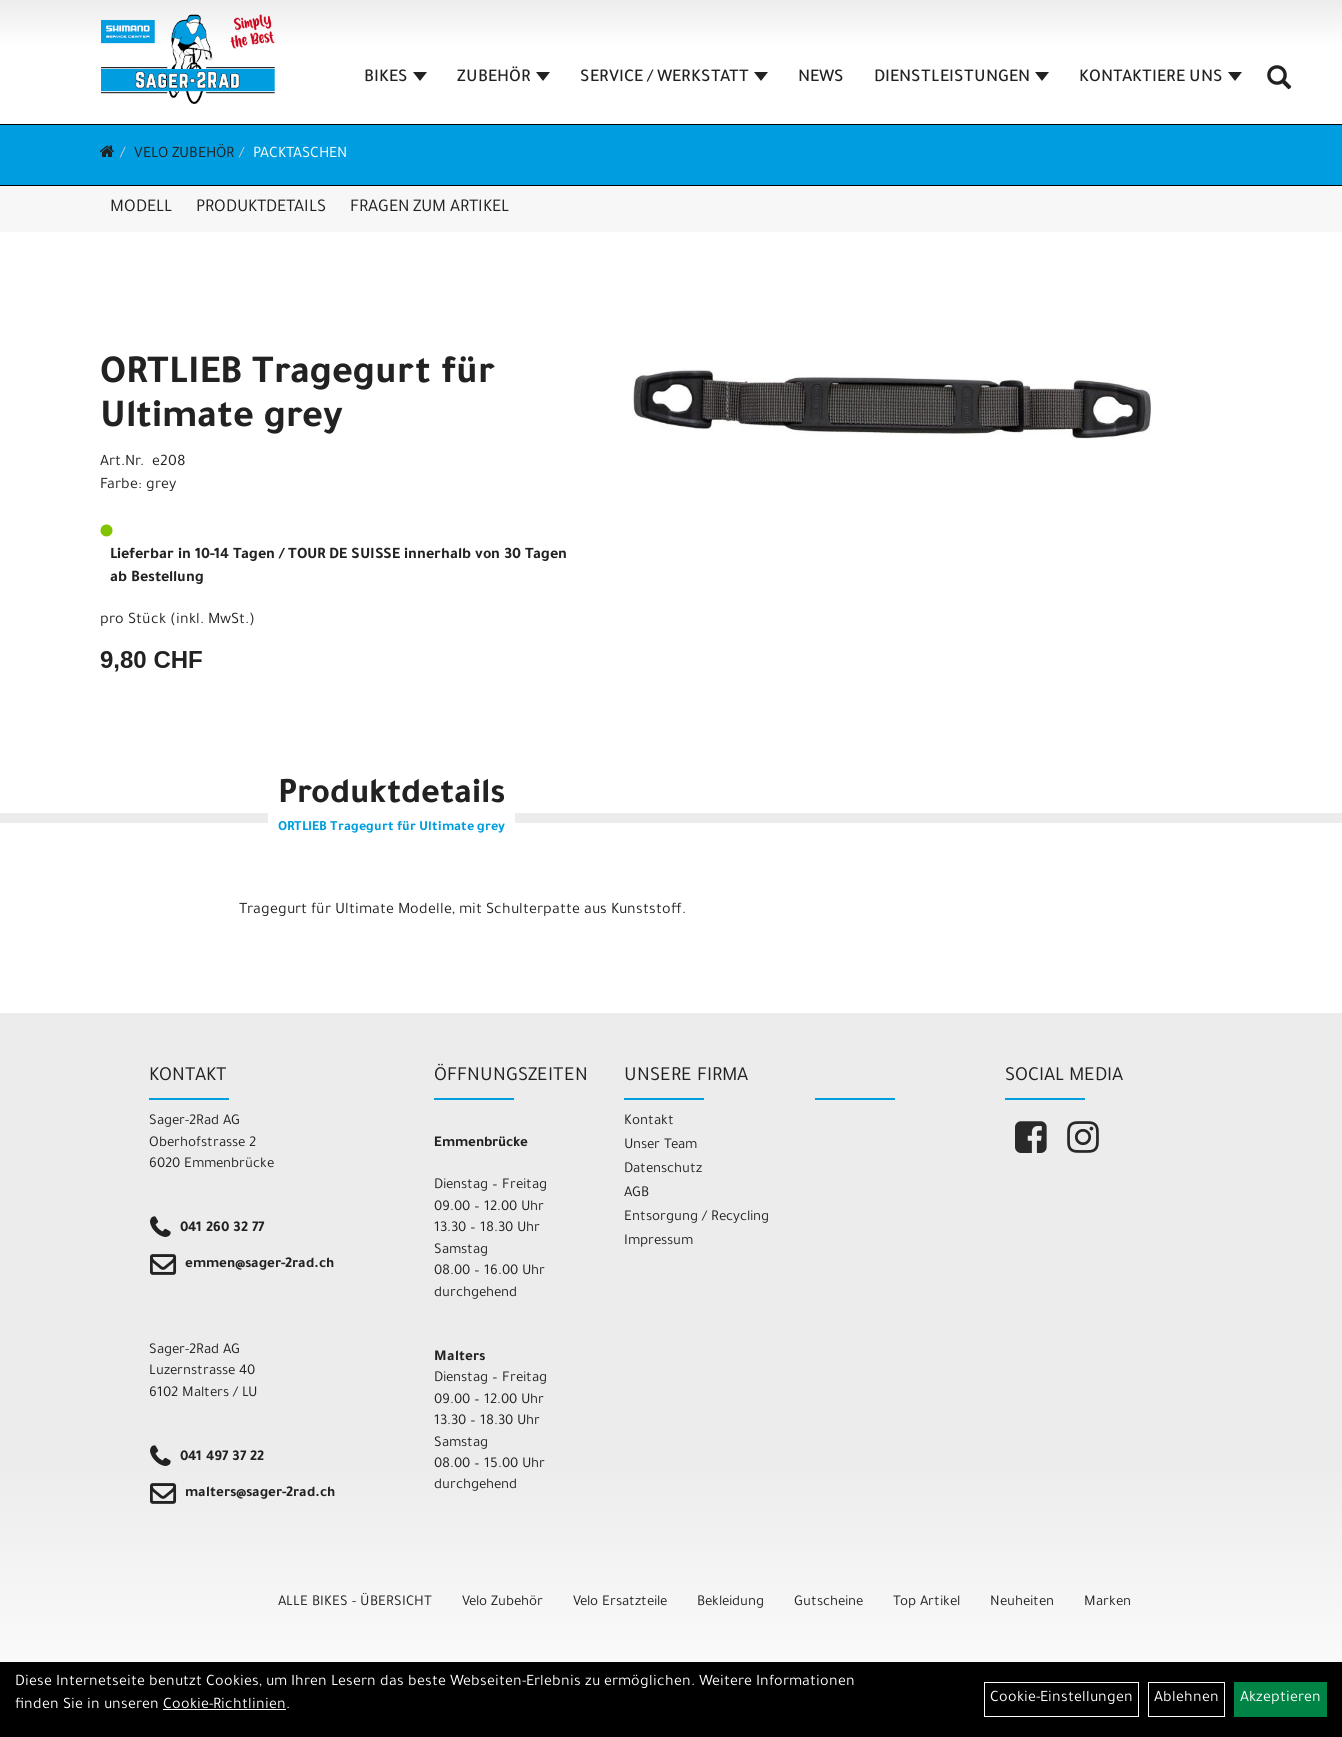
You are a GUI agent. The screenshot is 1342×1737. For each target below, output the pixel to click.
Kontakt (649, 1121)
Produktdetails (261, 208)
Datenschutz (663, 1169)
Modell (141, 208)
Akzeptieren (1280, 1699)
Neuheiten (1022, 1602)
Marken (1107, 1602)
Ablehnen (1186, 1699)
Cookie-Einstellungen (1061, 1699)
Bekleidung (730, 1602)
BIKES (396, 79)
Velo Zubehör (184, 155)
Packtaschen (300, 155)
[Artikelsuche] (1280, 86)
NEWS (822, 79)
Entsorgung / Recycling (696, 1217)
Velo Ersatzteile (620, 1602)
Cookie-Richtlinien (224, 1706)
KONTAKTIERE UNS (1161, 79)
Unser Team (660, 1145)
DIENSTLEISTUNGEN (962, 79)
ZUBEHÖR (504, 79)
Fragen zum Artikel (429, 208)
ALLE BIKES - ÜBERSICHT (355, 1602)
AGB (636, 1193)
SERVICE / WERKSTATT (675, 79)
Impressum (658, 1241)
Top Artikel (926, 1602)
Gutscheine (828, 1602)
